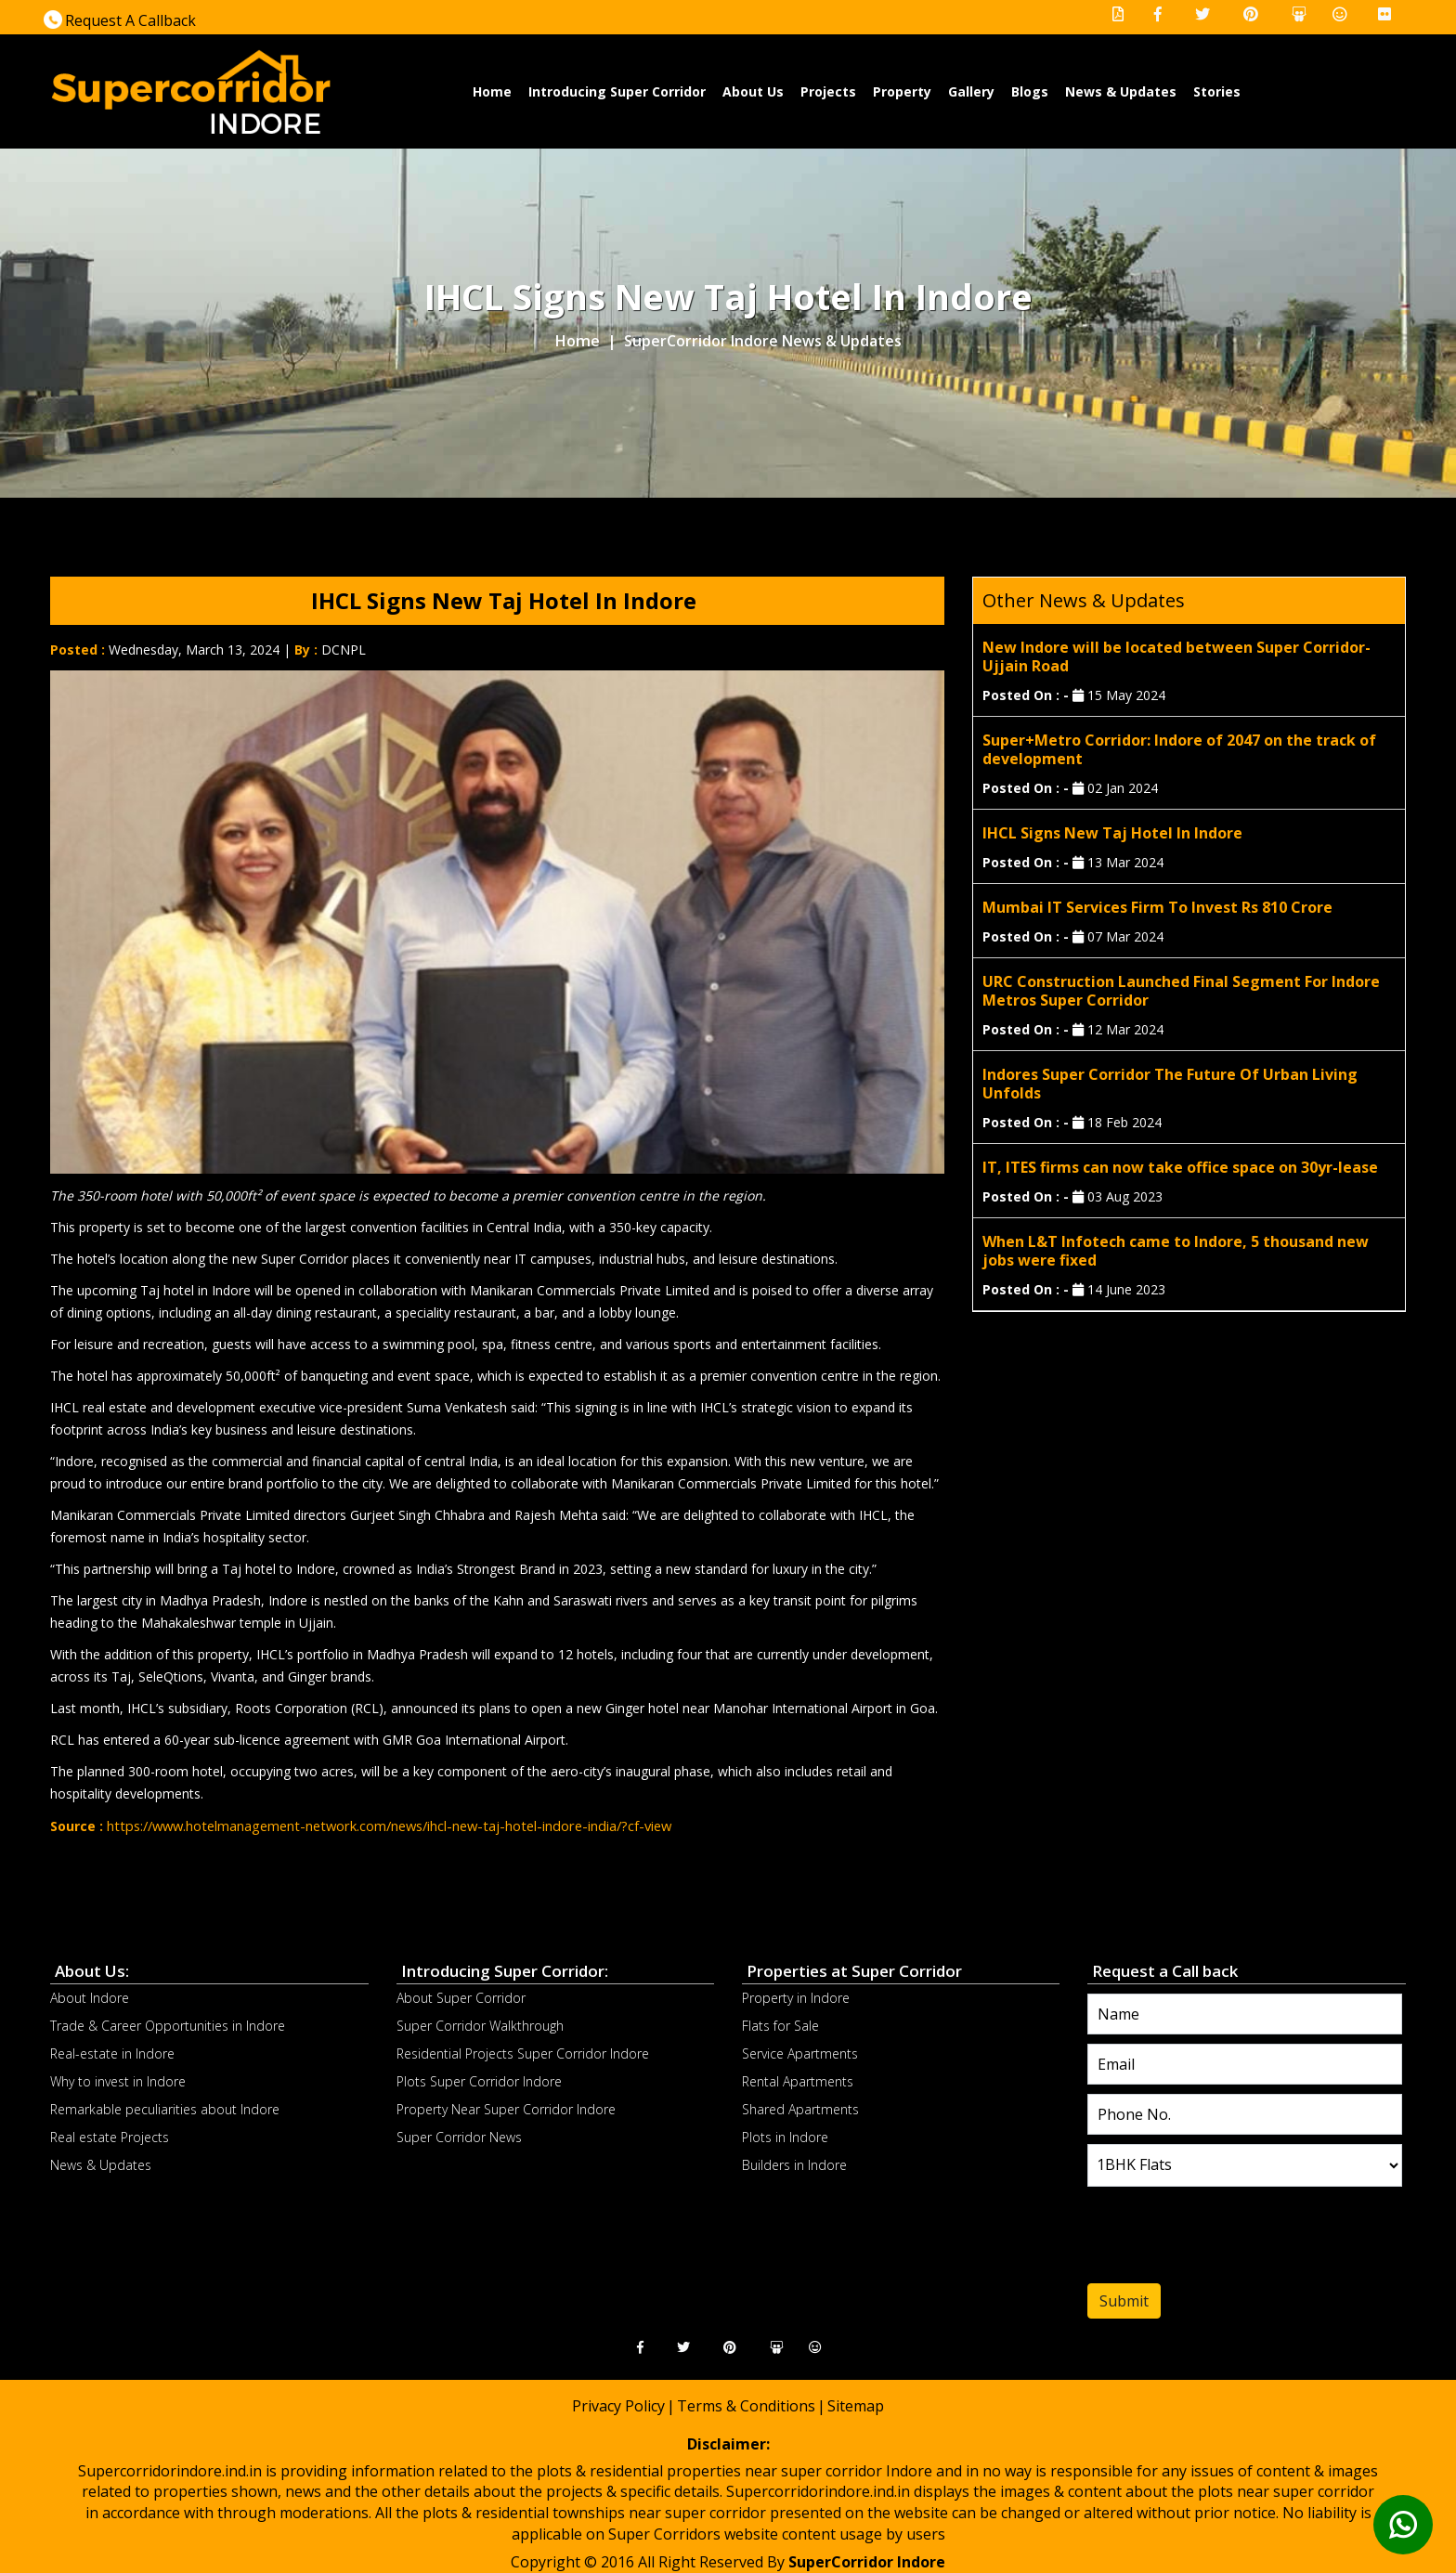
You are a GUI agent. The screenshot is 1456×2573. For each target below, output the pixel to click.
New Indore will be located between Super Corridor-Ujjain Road (1176, 656)
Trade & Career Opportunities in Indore (167, 2025)
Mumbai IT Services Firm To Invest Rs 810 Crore (1157, 907)
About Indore (89, 1997)
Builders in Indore (794, 2164)
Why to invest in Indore (118, 2080)
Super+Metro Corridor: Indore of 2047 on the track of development (1179, 749)
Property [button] (902, 91)
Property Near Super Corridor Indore (506, 2108)
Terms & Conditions (746, 2405)
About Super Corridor (461, 1997)
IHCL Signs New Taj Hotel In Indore (1112, 833)
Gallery (971, 91)
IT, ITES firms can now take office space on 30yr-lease (1180, 1167)
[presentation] (1200, 2239)
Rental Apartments (797, 2080)
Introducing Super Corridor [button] (617, 91)
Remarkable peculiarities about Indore (165, 2108)
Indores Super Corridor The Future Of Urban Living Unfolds (1170, 1083)
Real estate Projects (109, 2136)
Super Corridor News (459, 2136)
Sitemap (855, 2405)
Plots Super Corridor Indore (479, 2080)
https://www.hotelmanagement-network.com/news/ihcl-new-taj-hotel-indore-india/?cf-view (379, 1825)
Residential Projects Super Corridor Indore (522, 2052)
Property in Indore (796, 1997)
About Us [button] (753, 91)
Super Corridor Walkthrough (480, 2025)
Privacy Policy (618, 2405)
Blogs (1029, 91)
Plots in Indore (785, 2136)
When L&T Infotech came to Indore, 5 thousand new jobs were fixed (1175, 1250)
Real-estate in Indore (112, 2052)
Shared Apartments (800, 2108)
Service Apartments (800, 2052)
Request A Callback (120, 20)
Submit (1124, 2300)
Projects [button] (828, 91)
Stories (1217, 91)
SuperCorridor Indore (866, 2561)
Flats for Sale (780, 2025)
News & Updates (1120, 91)
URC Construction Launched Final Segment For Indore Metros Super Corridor (1181, 990)
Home (493, 91)
